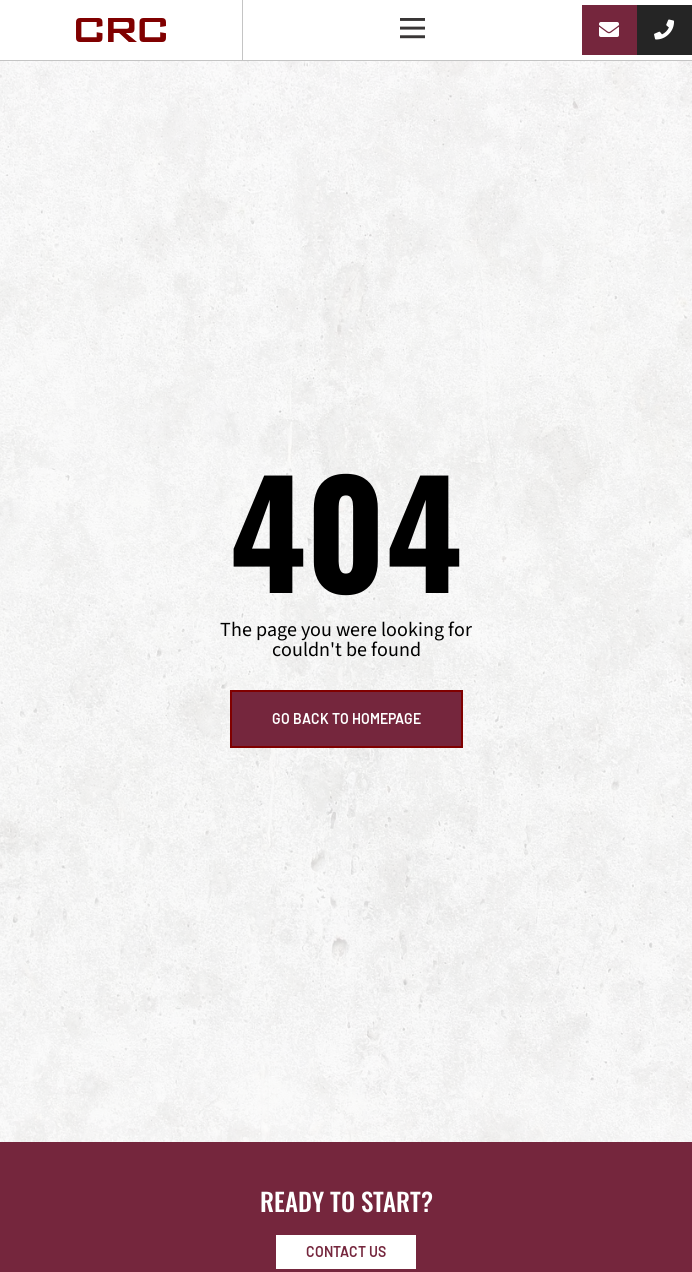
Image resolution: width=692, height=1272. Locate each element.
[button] (413, 30)
